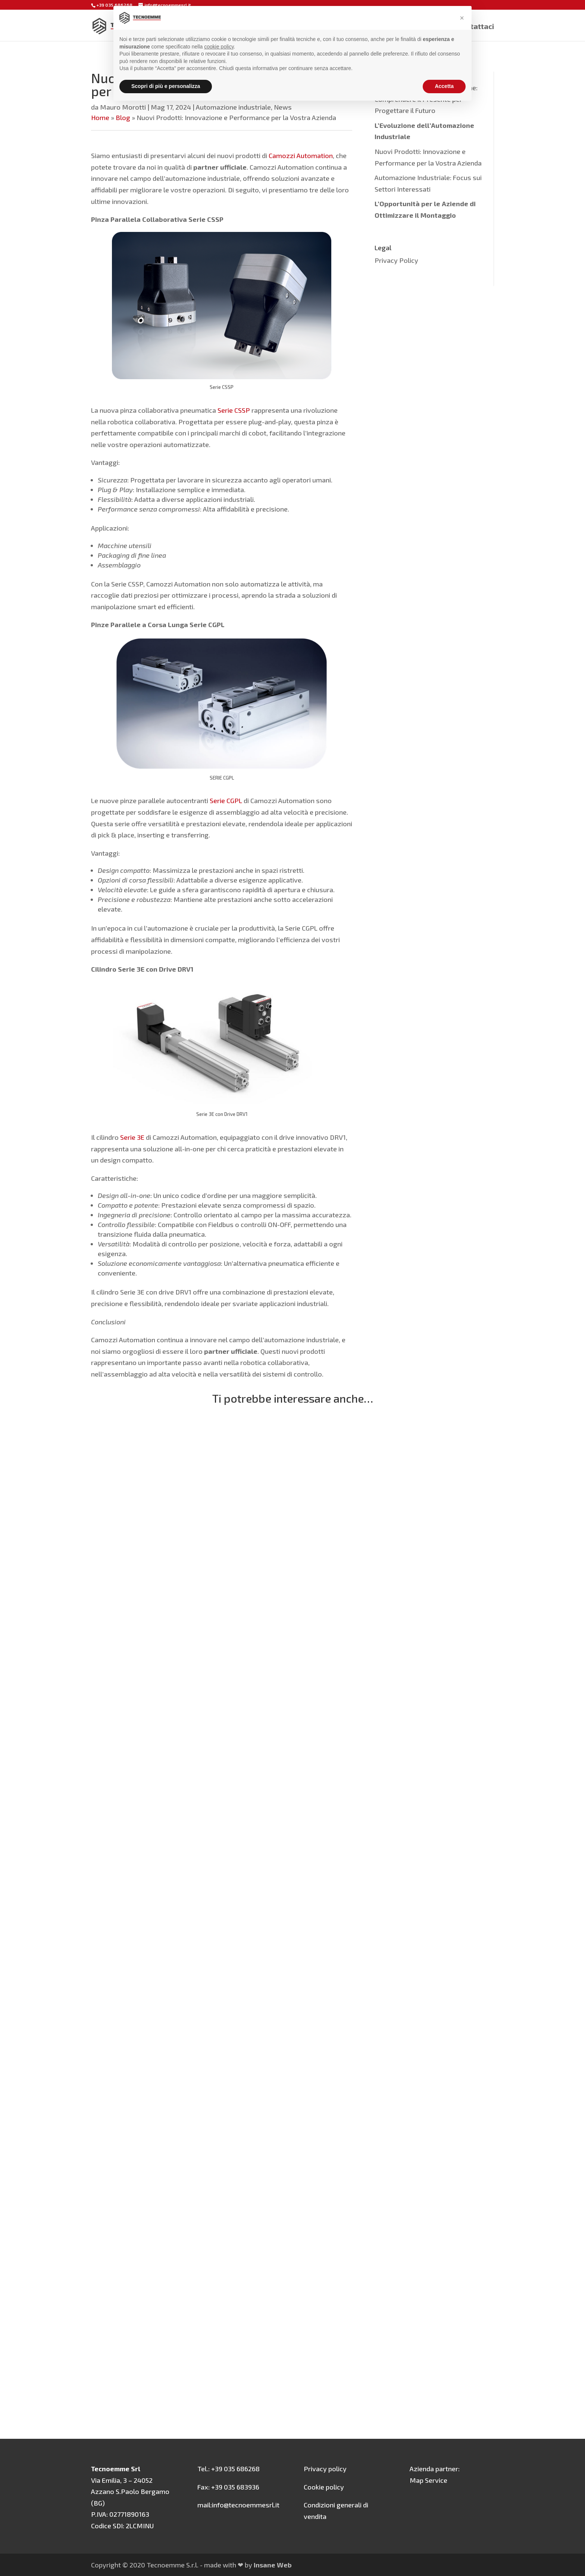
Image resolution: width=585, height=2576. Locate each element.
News (283, 107)
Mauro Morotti (123, 107)
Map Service (428, 2480)
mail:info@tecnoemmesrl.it (238, 2505)
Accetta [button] (444, 86)
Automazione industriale (233, 107)
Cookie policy (324, 2487)
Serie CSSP (234, 410)
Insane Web (273, 2565)
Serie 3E (131, 1137)
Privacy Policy (396, 260)
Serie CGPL (225, 800)
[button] (462, 18)
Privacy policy (325, 2469)
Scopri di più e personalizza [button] (165, 86)
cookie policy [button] (219, 47)
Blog (123, 117)
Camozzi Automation (301, 155)
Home (100, 117)
